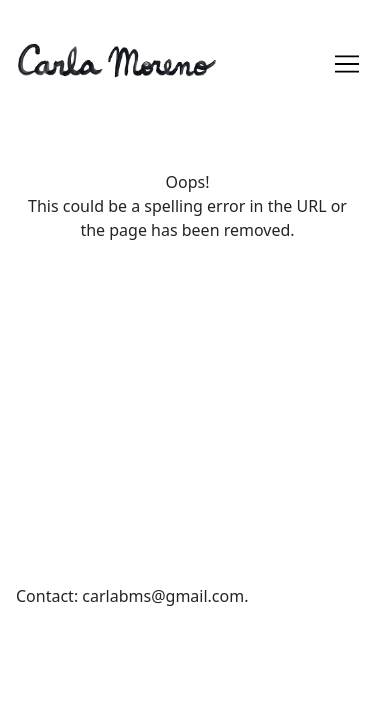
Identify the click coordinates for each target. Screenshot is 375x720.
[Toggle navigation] (347, 64)
